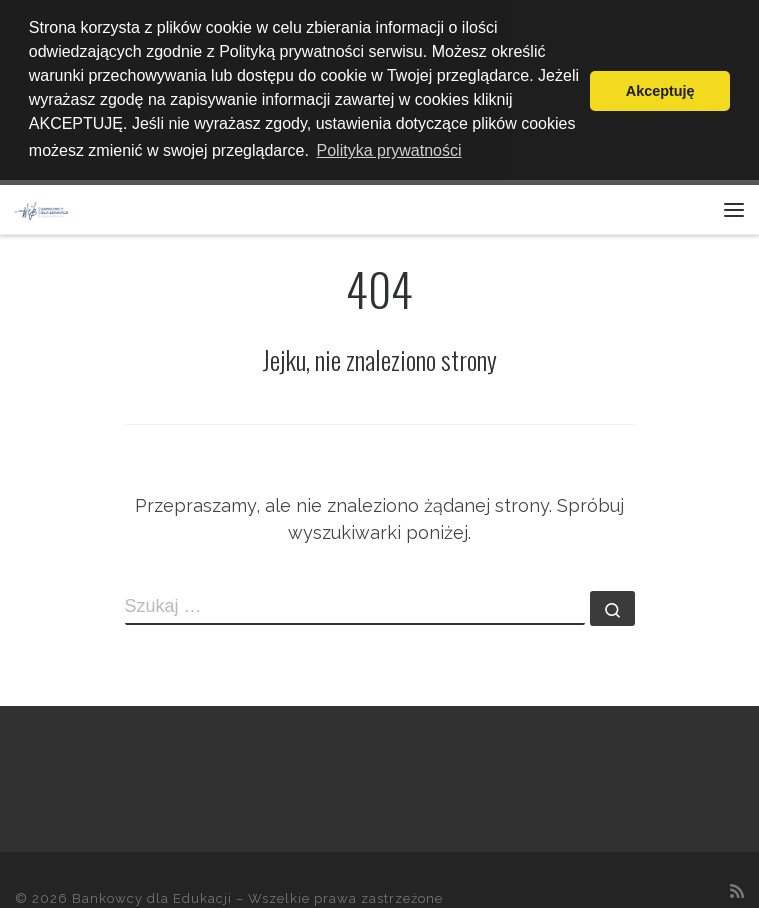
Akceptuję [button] (660, 91)
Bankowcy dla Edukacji (152, 894)
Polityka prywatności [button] (389, 150)
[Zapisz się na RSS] (737, 887)
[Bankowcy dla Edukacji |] (41, 205)
